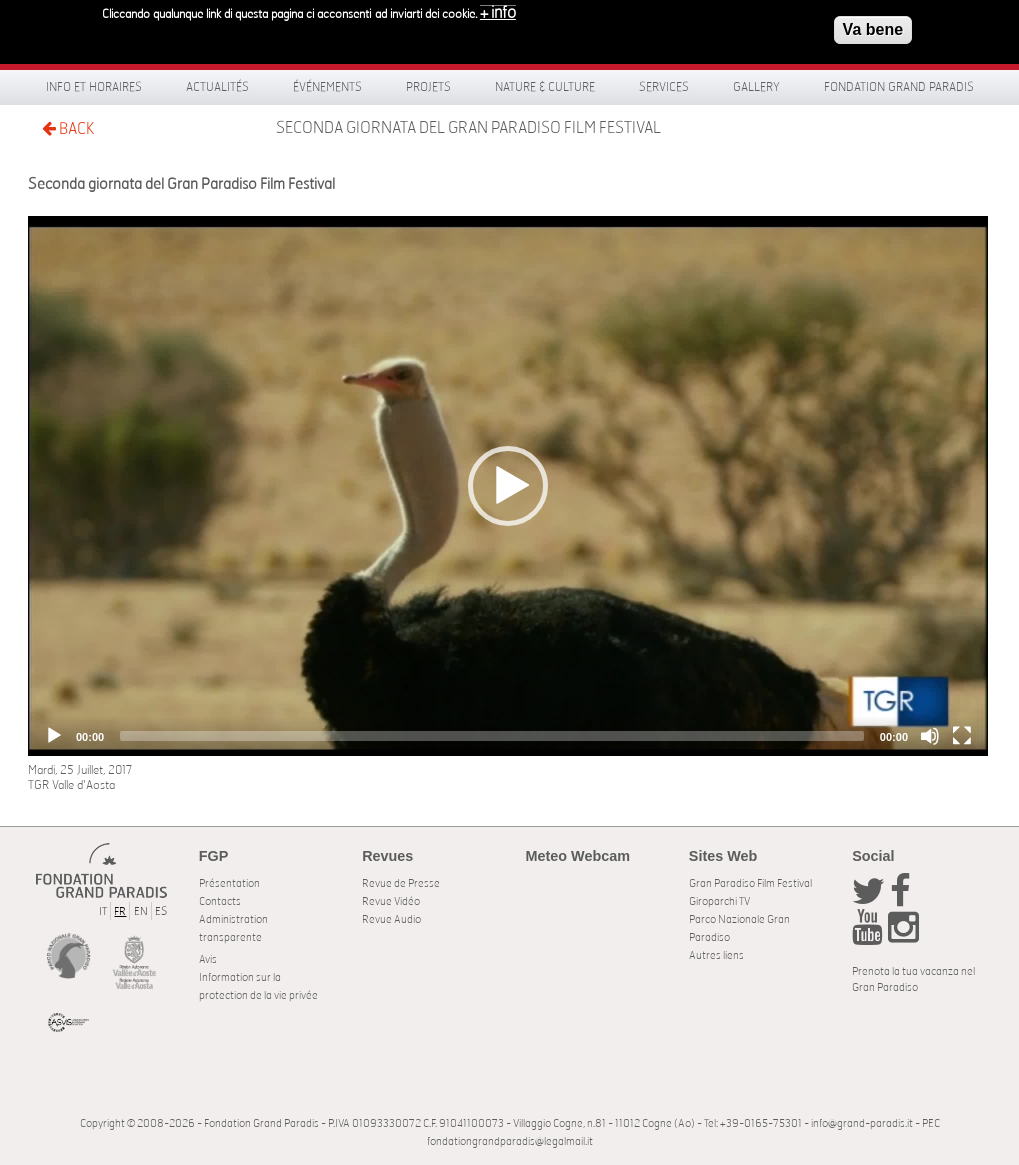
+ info (498, 12)
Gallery (756, 87)
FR (120, 911)
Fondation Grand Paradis (899, 87)
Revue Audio (391, 919)
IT (103, 911)
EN (141, 911)
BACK (68, 128)
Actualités (217, 87)
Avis (208, 959)
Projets (428, 87)
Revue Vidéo (391, 901)
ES (161, 911)
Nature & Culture (545, 87)
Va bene (873, 28)
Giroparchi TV (719, 901)
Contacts (220, 901)
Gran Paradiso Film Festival (750, 883)
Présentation (229, 883)
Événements (327, 87)
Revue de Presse (401, 883)
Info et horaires (94, 87)
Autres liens (716, 955)
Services (664, 87)
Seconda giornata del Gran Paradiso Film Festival (468, 128)
